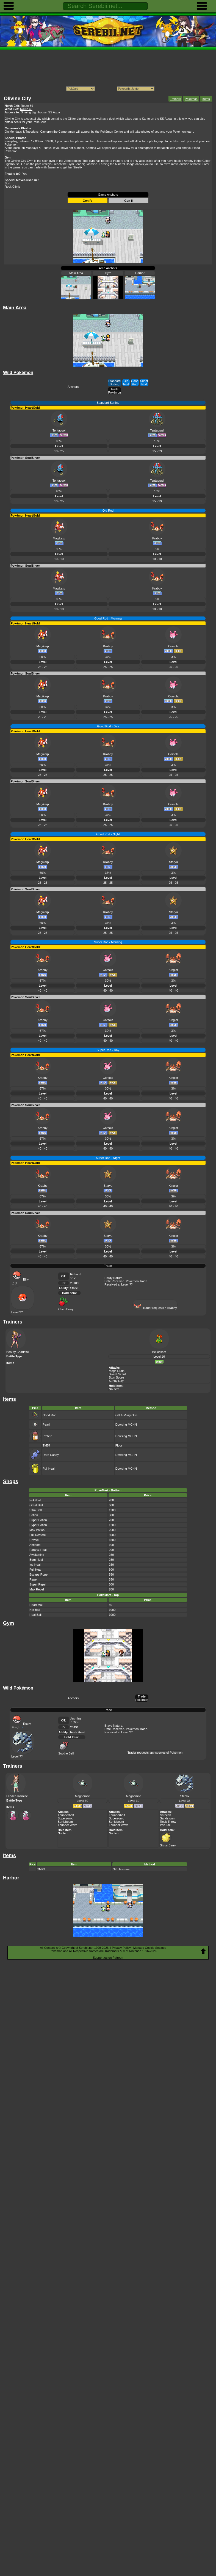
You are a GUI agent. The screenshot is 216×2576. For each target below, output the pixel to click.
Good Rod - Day (108, 726)
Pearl (46, 1424)
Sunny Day (116, 1380)
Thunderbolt (66, 1815)
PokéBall (35, 1500)
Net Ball (34, 1609)
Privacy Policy (121, 1947)
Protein (47, 1436)
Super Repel (37, 1584)
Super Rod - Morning (108, 942)
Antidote (34, 1544)
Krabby (172, 1307)
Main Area (76, 273)
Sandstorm (167, 1818)
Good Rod (135, 382)
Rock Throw (168, 1821)
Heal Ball (35, 1614)
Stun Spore (116, 1377)
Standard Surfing (114, 382)
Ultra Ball (35, 1510)
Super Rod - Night (108, 1157)
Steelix (184, 1796)
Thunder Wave (67, 1825)
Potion (33, 1515)
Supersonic (65, 1818)
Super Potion (38, 1520)
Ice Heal (34, 1564)
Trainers (175, 98)
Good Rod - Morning (108, 618)
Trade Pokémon (114, 391)
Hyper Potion (38, 1525)
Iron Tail (165, 1825)
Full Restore (37, 1535)
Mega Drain (116, 1370)
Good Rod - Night (108, 834)
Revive (34, 1539)
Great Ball (36, 1505)
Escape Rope (38, 1574)
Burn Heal (36, 1559)
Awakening (36, 1554)
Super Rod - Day (108, 1050)
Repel (33, 1579)
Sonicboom (65, 1821)
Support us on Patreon (108, 1957)
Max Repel (36, 1589)
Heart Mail (36, 1604)
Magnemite (82, 1796)
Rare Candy (51, 1454)
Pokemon (191, 98)
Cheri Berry (66, 1307)
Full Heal (48, 1468)
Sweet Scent (117, 1374)
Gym (108, 273)
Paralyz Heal (37, 1549)
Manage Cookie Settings (149, 1947)
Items (206, 98)
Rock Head (77, 1732)
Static (74, 1288)
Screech (165, 1815)
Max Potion (37, 1530)
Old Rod (126, 382)
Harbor (140, 273)
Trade (108, 1265)
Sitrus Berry (168, 1843)
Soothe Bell (66, 1751)
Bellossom (159, 1352)
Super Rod (144, 382)
